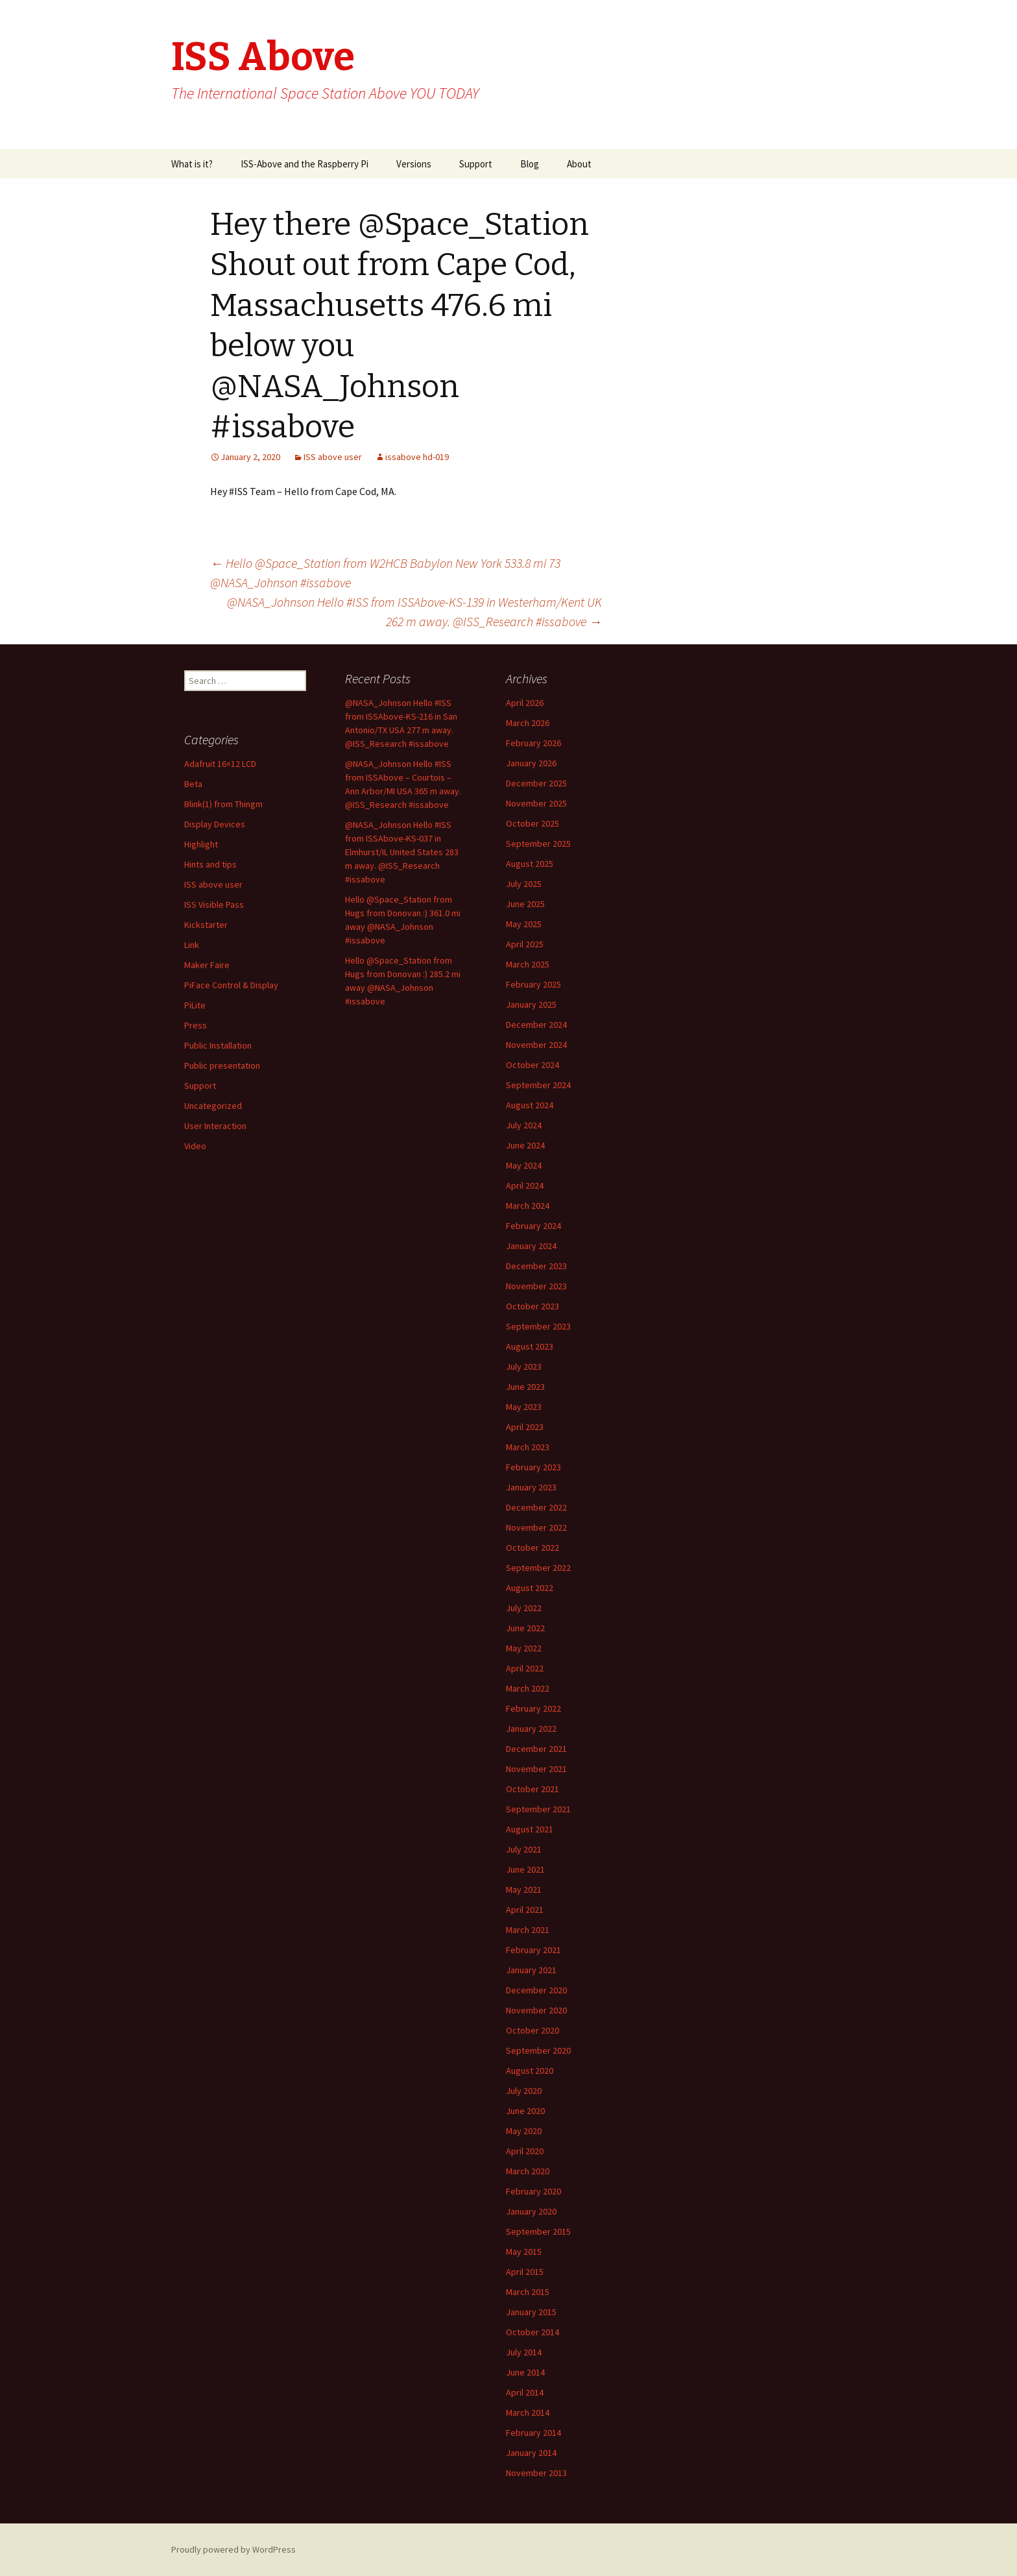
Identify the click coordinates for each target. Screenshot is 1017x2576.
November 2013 (536, 2473)
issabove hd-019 (417, 457)
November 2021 (536, 1769)
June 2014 (525, 2372)
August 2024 (529, 1105)
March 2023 (527, 1447)
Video (195, 1146)
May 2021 (524, 1889)
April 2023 (525, 1427)
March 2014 (527, 2412)
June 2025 (525, 904)
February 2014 (533, 2432)
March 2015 (527, 2292)
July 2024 (524, 1125)
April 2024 (525, 1185)
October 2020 (532, 2030)
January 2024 (531, 1246)
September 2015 (538, 2231)
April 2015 (525, 2272)
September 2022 (538, 1568)
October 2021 (532, 1789)
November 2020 (536, 2010)
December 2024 (536, 1024)
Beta (193, 784)
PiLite (195, 1005)
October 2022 (532, 1547)
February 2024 (533, 1226)
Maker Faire (207, 965)
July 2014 (524, 2352)
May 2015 (524, 2251)
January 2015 (531, 2312)
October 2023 (532, 1306)
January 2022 (531, 1728)
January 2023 (531, 1487)
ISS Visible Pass (214, 904)
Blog (529, 164)
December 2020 (536, 1990)
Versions (413, 164)
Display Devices (214, 824)
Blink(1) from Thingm (223, 804)
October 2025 (532, 823)
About (579, 164)
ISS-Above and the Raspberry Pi (304, 164)
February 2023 (533, 1467)
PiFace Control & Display (231, 985)
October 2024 (532, 1065)
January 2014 (531, 2453)
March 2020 (527, 2171)
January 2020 (531, 2211)
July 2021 (524, 1849)
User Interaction (215, 1126)
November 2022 (536, 1527)
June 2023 (525, 1386)
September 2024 (538, 1085)
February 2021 (533, 1950)
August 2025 (529, 863)
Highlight (201, 844)
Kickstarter (206, 924)
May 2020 (524, 2131)
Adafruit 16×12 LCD (220, 764)
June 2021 (525, 1869)
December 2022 (536, 1507)
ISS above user (333, 457)
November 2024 (536, 1045)
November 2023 (536, 1286)
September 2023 (538, 1326)
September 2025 (538, 843)
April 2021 (525, 1909)
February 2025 (533, 984)
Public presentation (222, 1065)
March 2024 (527, 1205)
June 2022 (525, 1628)
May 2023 (524, 1407)
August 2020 (529, 2070)
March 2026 (527, 723)
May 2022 (524, 1648)
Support (475, 164)
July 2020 (524, 2090)
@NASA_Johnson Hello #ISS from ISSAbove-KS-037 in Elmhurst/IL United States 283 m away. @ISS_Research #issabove (402, 852)
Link (191, 945)
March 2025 (527, 964)
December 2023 (536, 1266)
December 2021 (536, 1749)
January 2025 (531, 1004)
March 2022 (527, 1688)
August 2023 (529, 1346)
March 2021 (527, 1930)
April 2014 (525, 2392)
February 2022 (533, 1708)
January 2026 (531, 763)
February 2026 (533, 743)
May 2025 (524, 924)
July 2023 (524, 1366)
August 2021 (529, 1829)
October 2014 (532, 2332)
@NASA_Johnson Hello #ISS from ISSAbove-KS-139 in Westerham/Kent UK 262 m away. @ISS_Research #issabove (414, 611)
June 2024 (525, 1145)
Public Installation (218, 1045)
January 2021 (531, 1970)
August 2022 (529, 1588)
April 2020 (525, 2151)
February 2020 (533, 2191)
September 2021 (538, 1809)
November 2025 (536, 803)
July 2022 (524, 1608)
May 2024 (524, 1165)
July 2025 (524, 884)
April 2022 (525, 1668)
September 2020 (538, 2050)
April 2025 (525, 944)
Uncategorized (213, 1106)
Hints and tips (210, 864)
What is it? (192, 164)
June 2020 (525, 2111)
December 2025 (536, 783)
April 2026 (525, 703)
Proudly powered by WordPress (233, 2549)
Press (195, 1025)
